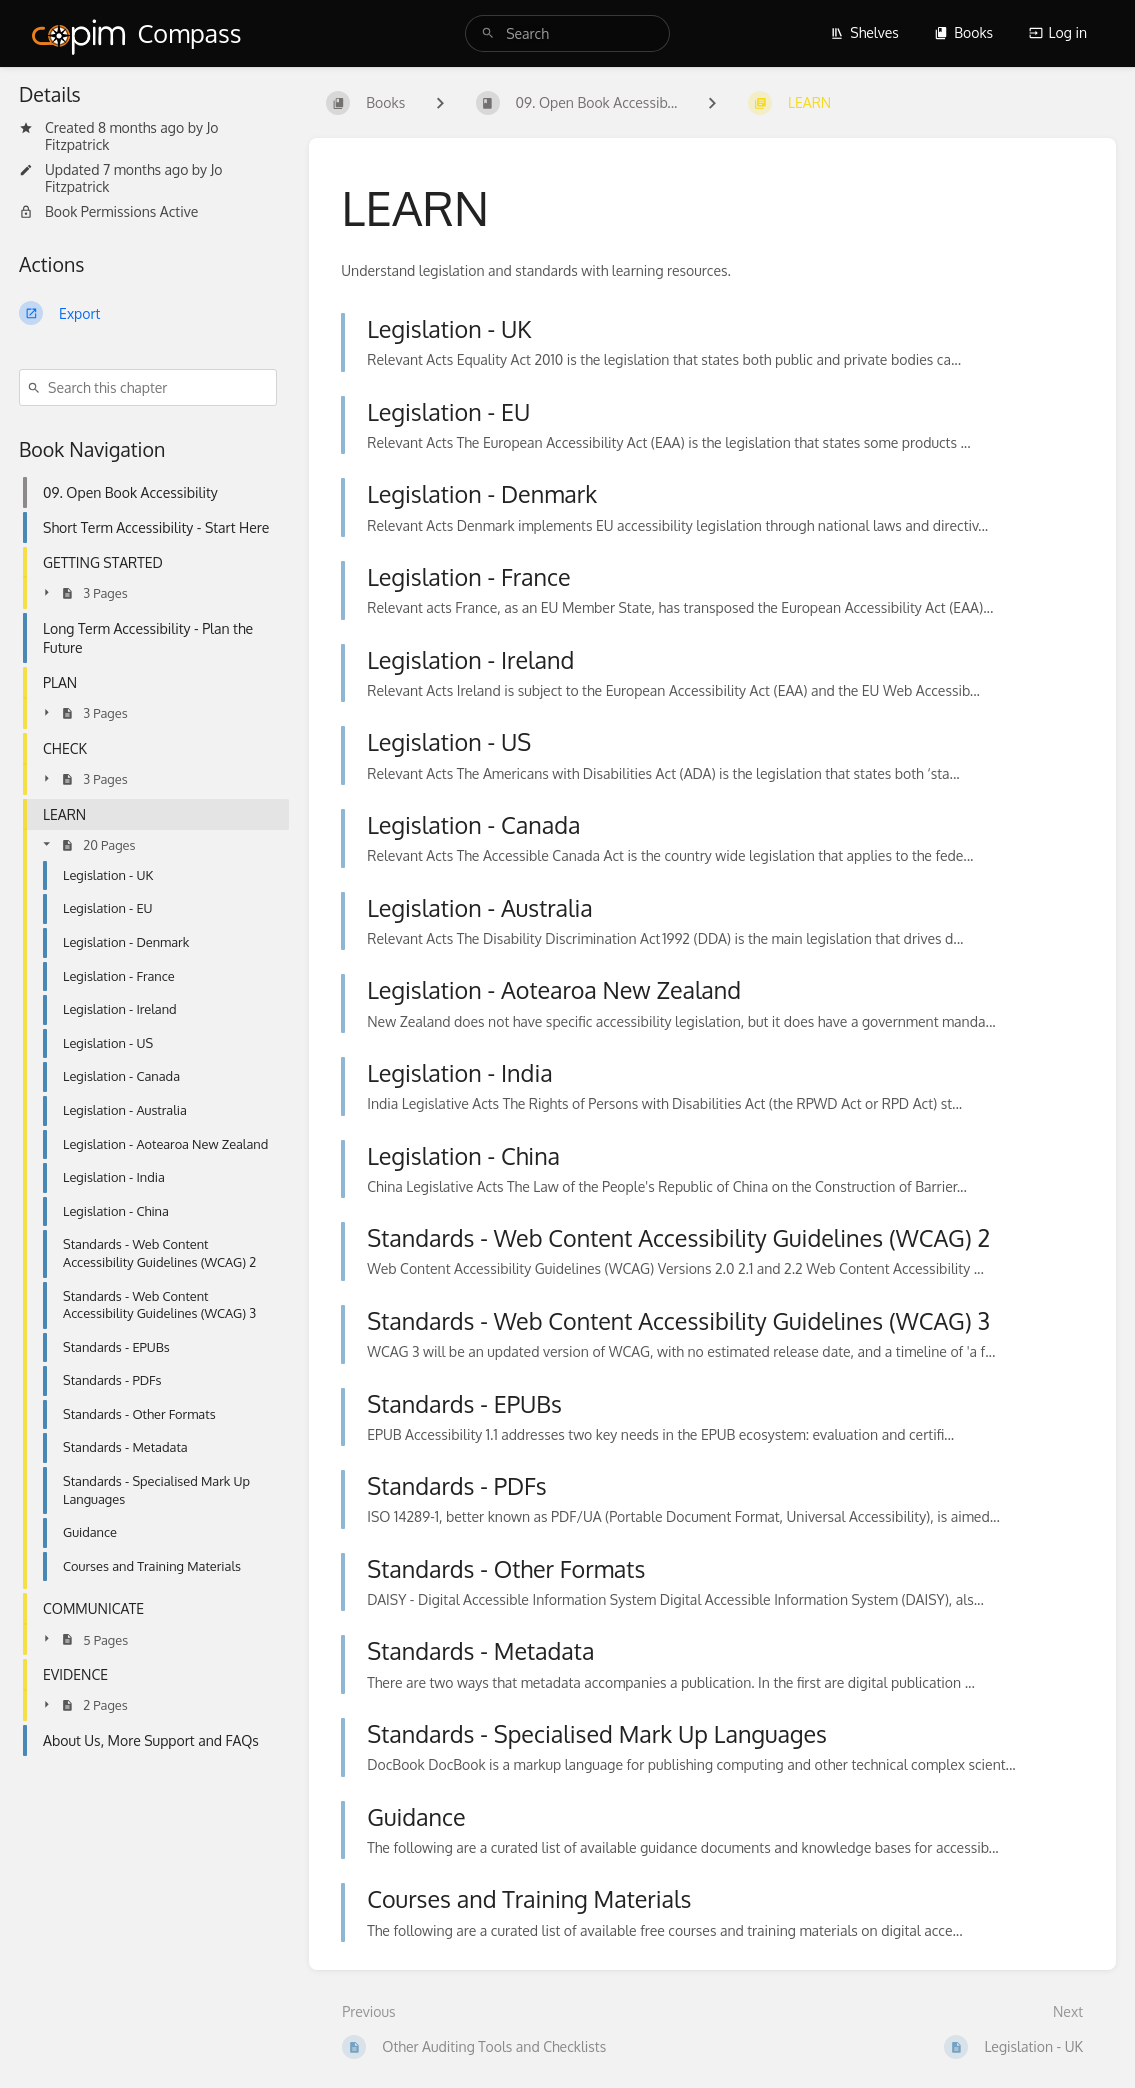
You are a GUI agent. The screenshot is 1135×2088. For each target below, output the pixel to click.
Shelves (864, 32)
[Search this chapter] (148, 387)
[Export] (148, 313)
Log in (1058, 32)
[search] (567, 33)
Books (963, 32)
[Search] (488, 33)
